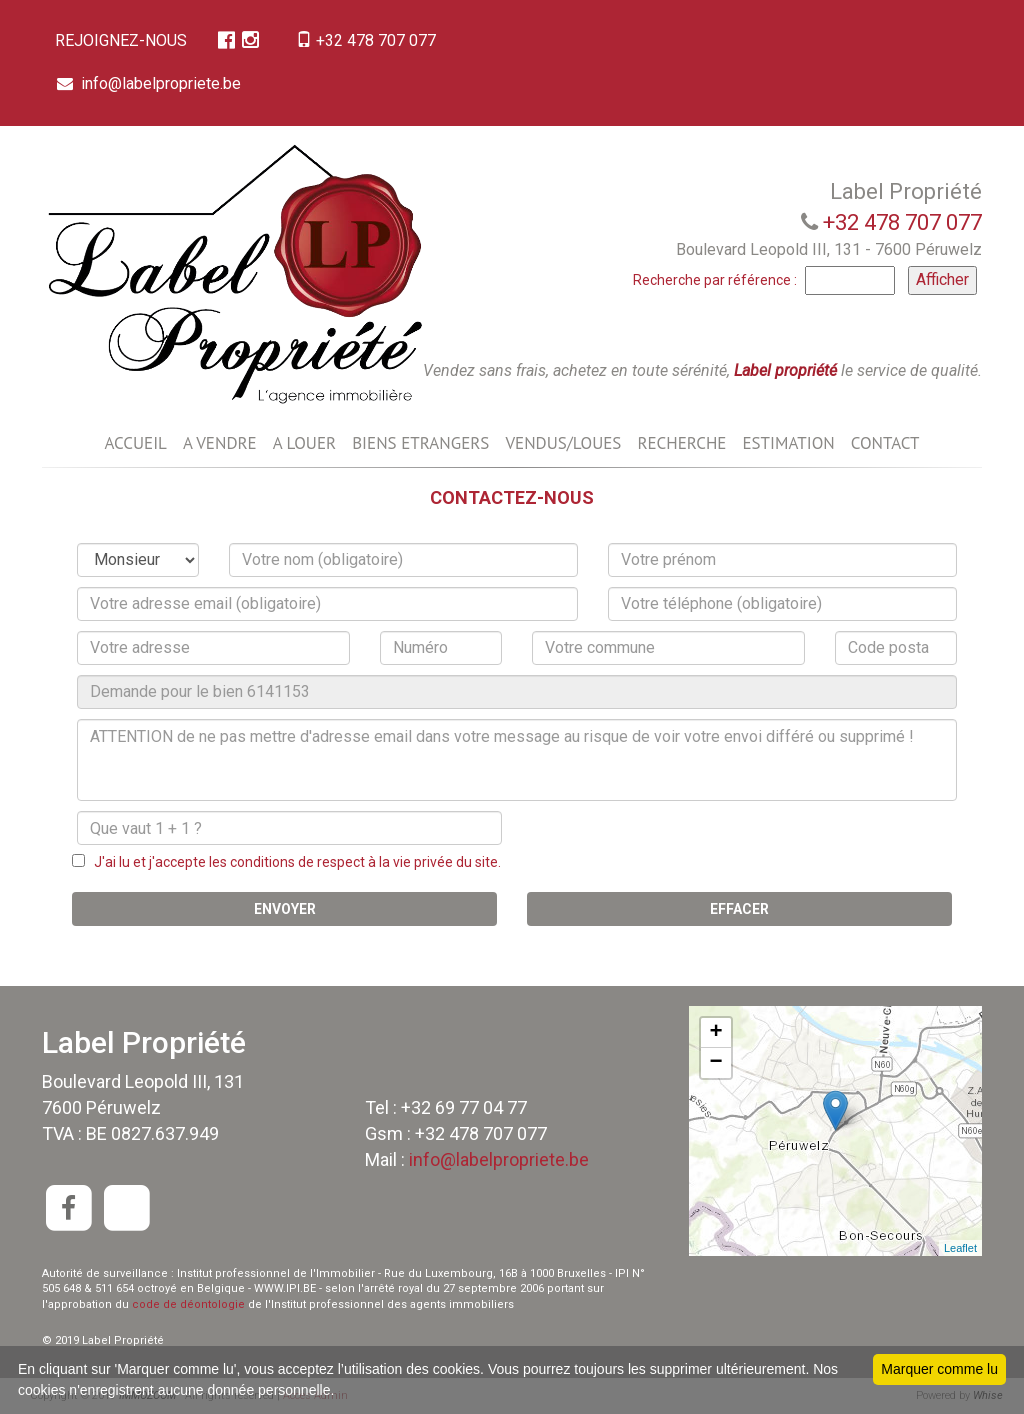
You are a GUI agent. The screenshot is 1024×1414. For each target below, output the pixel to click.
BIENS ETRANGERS (420, 443)
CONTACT (885, 443)
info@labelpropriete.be (151, 83)
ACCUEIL (135, 443)
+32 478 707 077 (372, 40)
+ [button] (716, 1033)
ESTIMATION (788, 443)
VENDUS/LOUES (563, 443)
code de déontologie (188, 1304)
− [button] (716, 1063)
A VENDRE (220, 443)
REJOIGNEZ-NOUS (123, 40)
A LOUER (304, 443)
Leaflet (960, 1248)
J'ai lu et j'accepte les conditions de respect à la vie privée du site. (293, 862)
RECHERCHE (681, 443)
